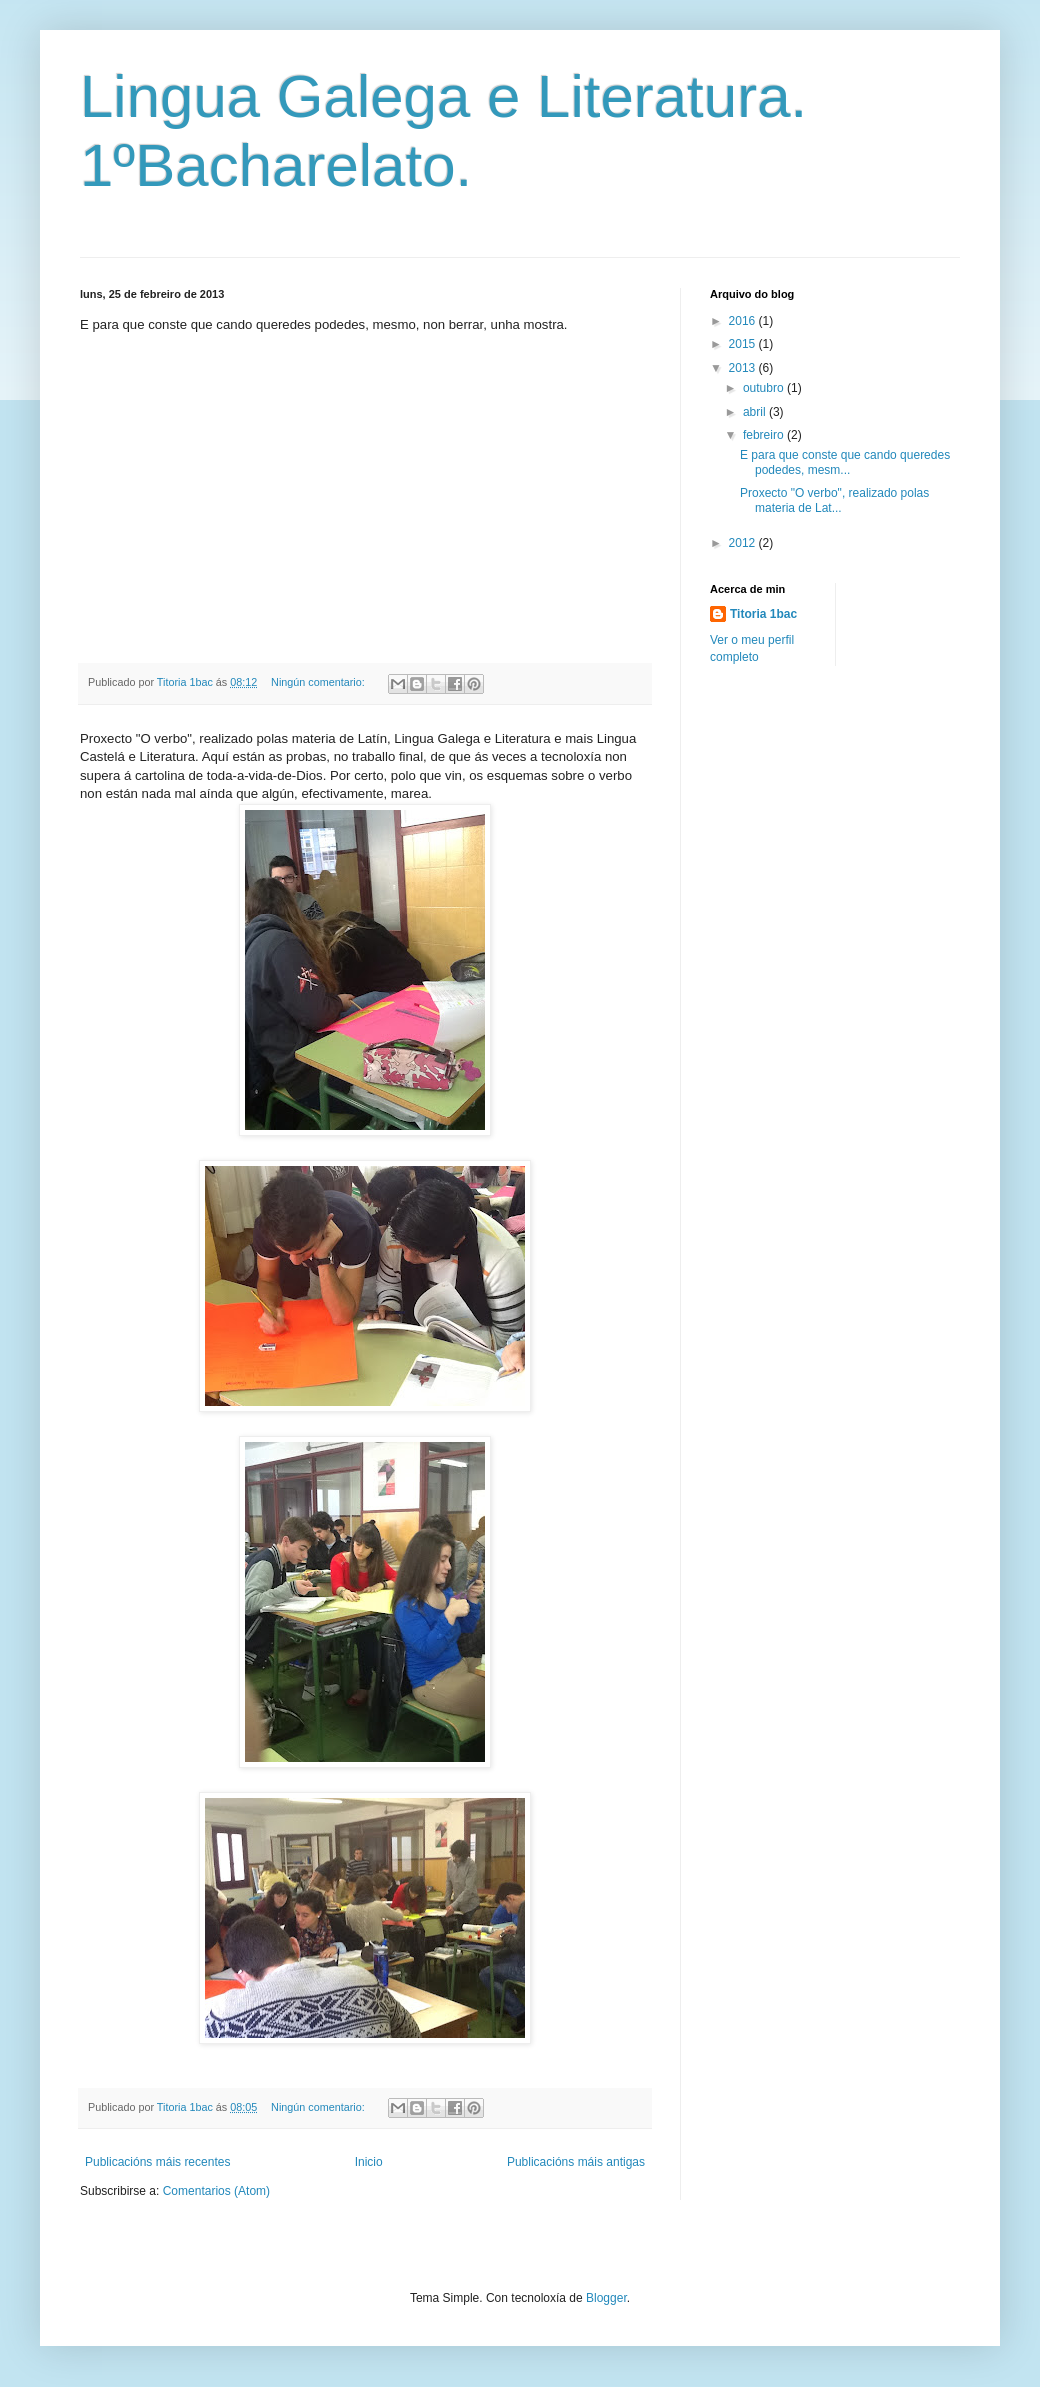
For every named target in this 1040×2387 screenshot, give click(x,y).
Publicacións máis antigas (576, 2162)
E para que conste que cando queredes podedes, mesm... (845, 462)
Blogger (606, 2298)
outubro (765, 388)
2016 (744, 321)
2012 (744, 543)
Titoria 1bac (763, 614)
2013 (744, 368)
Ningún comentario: (319, 682)
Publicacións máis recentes (157, 2162)
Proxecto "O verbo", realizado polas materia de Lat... (834, 500)
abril (756, 412)
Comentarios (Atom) (216, 2191)
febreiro (765, 435)
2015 (744, 344)
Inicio (369, 2162)
